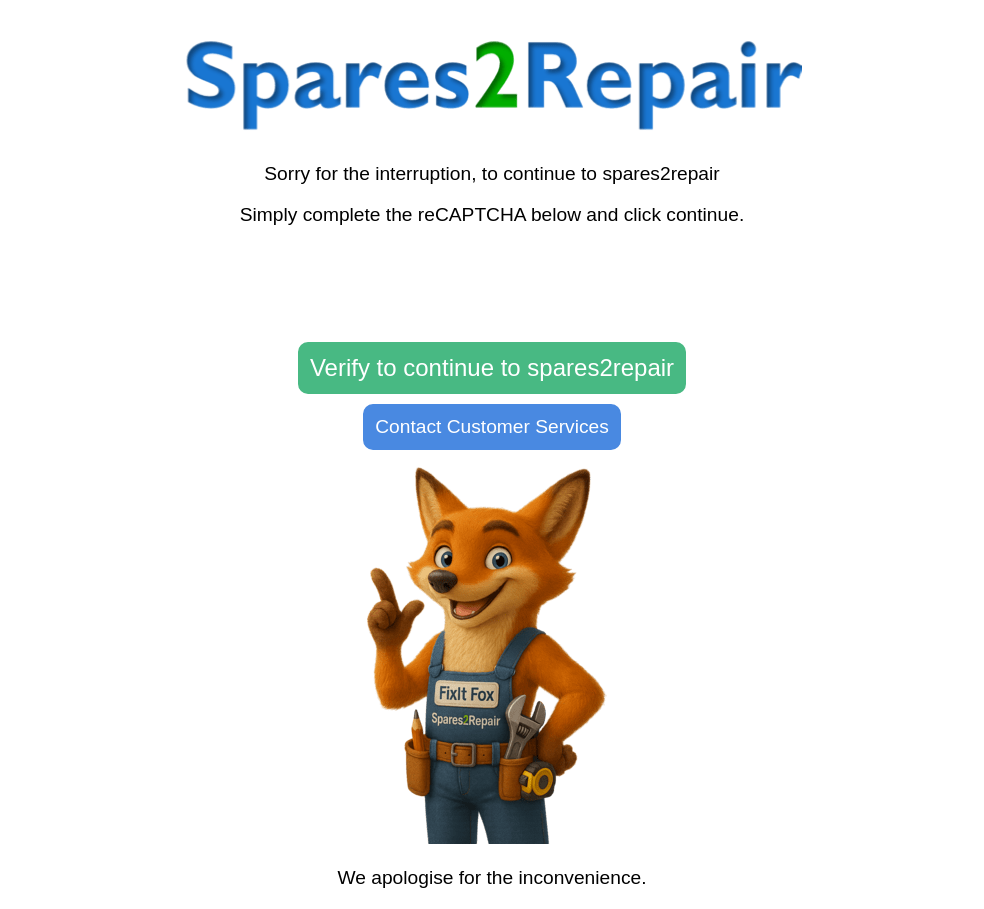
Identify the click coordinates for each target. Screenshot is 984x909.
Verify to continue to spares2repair (492, 367)
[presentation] (492, 285)
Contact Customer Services (492, 426)
